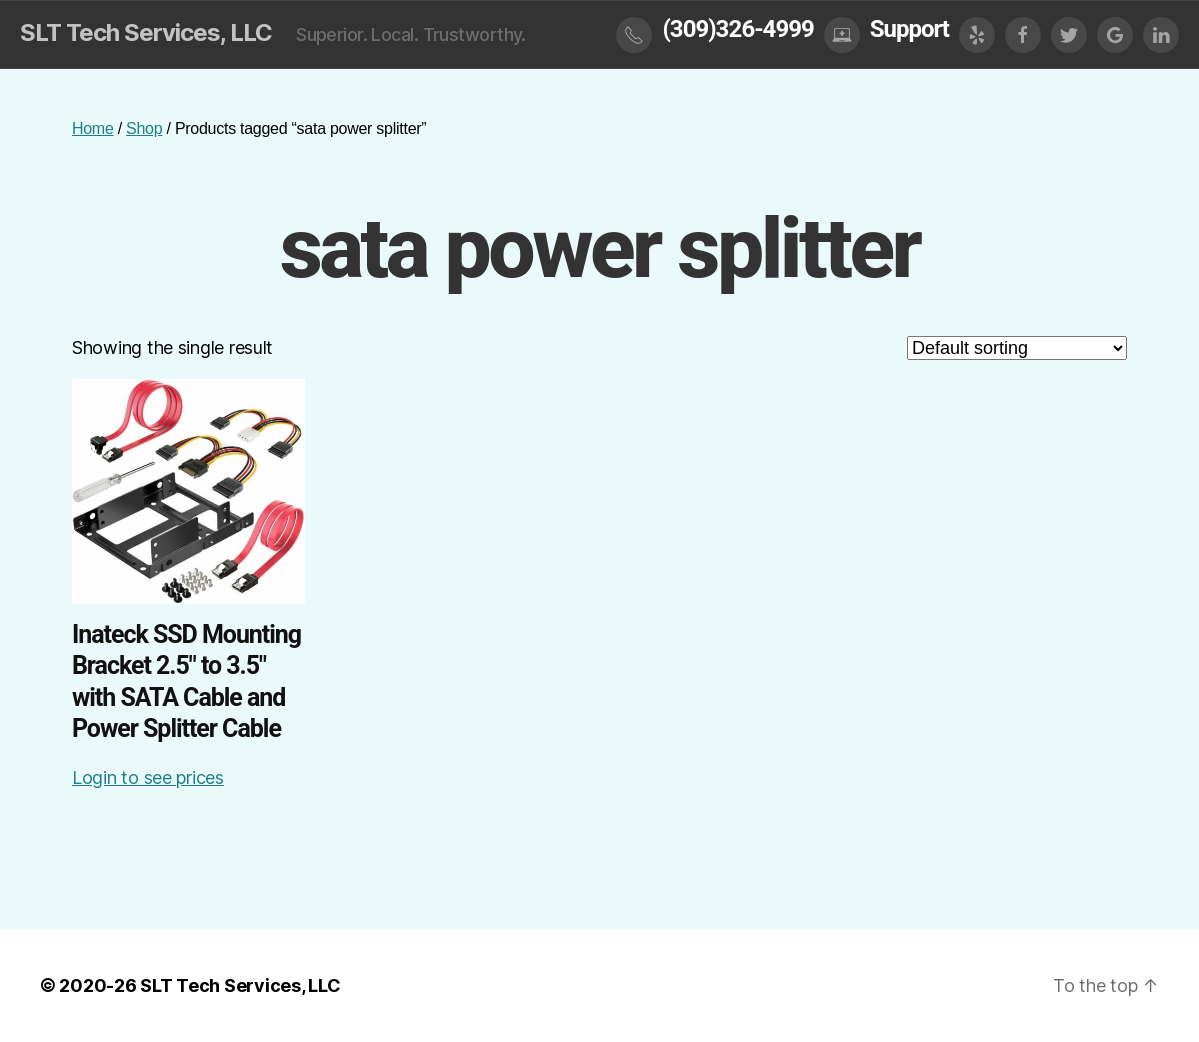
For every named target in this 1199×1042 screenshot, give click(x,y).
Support (909, 29)
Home (93, 128)
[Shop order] (1017, 348)
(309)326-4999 (737, 29)
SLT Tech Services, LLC (146, 33)
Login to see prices (148, 777)
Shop (144, 128)
